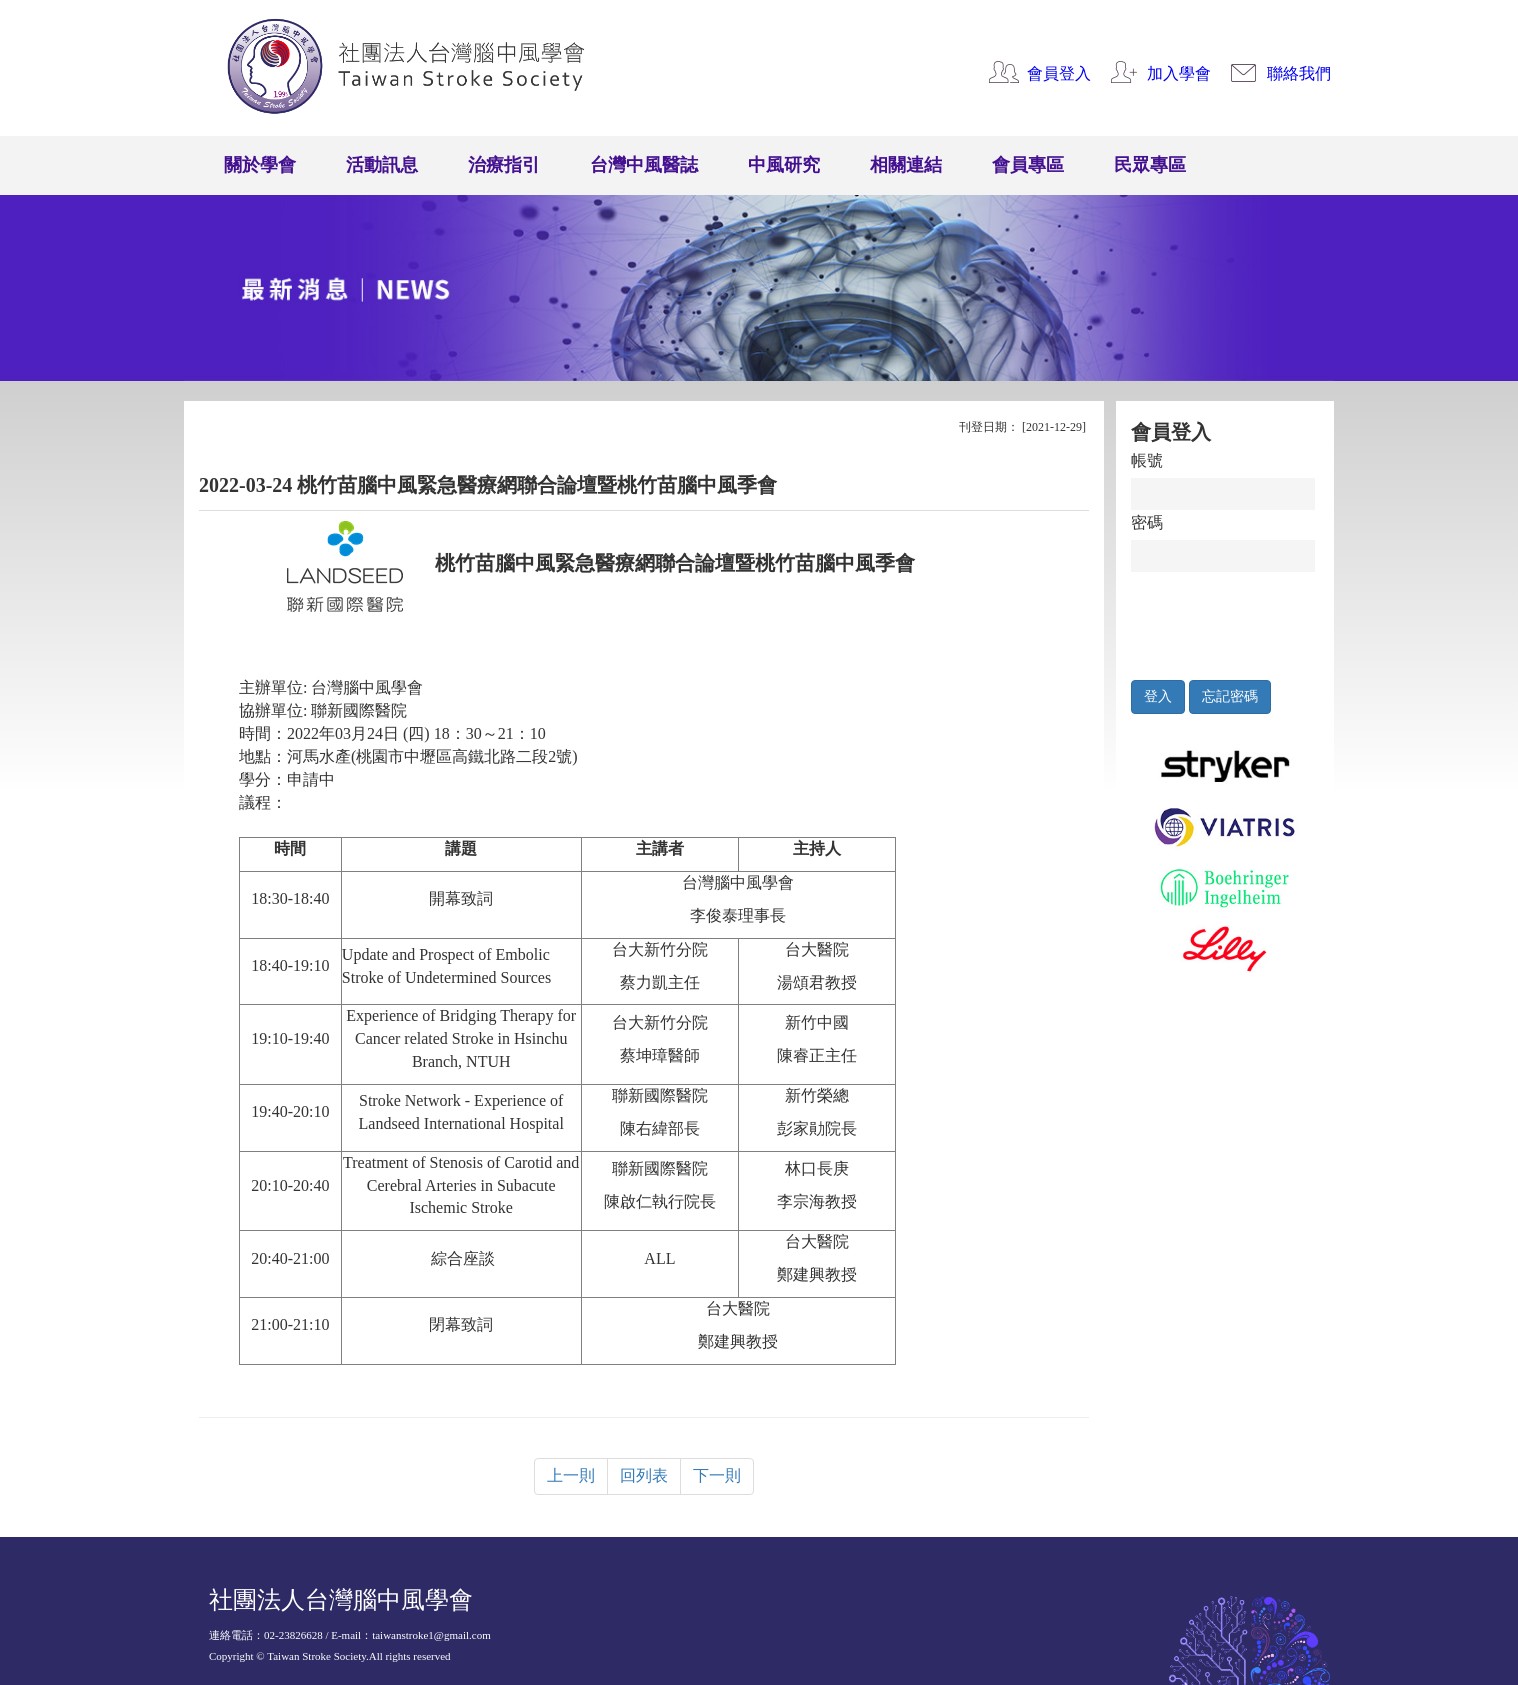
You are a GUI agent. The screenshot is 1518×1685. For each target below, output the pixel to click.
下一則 (717, 1475)
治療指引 (504, 165)
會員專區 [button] (1028, 165)
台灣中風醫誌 (644, 165)
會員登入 (1059, 73)
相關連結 (906, 165)
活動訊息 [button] (382, 165)
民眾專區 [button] (1150, 165)
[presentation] (1223, 621)
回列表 (644, 1475)
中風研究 (784, 165)
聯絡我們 (1299, 73)
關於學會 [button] (260, 165)
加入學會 (1179, 73)
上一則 (571, 1475)
